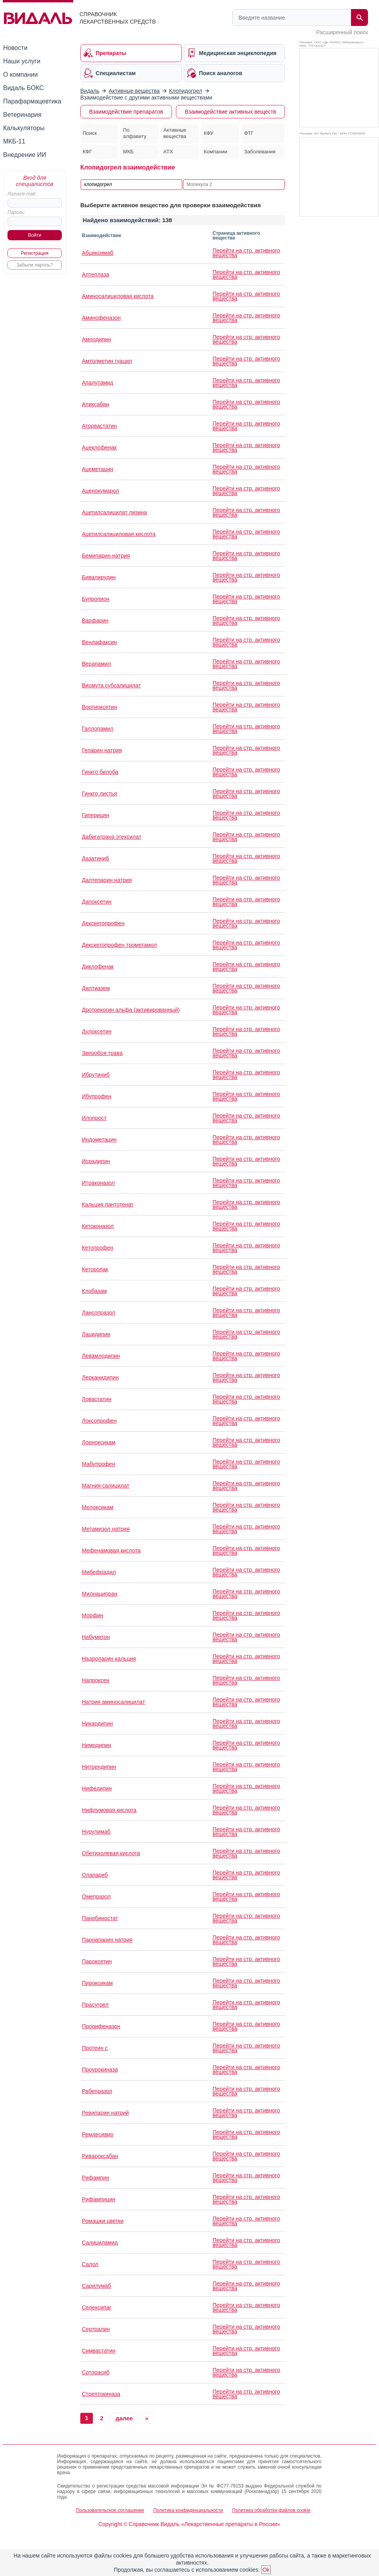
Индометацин (99, 1139)
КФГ (87, 152)
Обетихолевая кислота (111, 1853)
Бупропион (95, 599)
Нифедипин (97, 1788)
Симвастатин (98, 2351)
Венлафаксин (99, 642)
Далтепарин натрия (107, 880)
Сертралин (96, 2329)
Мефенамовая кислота (111, 1550)
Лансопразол (98, 1312)
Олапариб (95, 1875)
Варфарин (95, 620)
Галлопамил (97, 728)
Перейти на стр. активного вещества (246, 252)
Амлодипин (96, 339)
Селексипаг (96, 2307)
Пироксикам (97, 1983)
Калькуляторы (23, 128)
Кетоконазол (98, 1226)
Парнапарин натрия (107, 1940)
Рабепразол (97, 2091)
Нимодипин (96, 1745)
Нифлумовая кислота (109, 1810)
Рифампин (95, 2178)
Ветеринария (22, 114)
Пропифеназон (101, 2026)
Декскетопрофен (103, 923)
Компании (215, 152)
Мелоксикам (97, 1507)
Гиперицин (95, 815)
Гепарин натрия (102, 750)
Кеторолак (95, 1269)
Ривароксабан (100, 2156)
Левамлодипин (101, 1356)
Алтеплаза (95, 274)
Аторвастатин (99, 426)
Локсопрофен (99, 1421)
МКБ (128, 152)
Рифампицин (98, 2199)
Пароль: (16, 212)
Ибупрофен (96, 1096)
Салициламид (100, 2242)
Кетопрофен (97, 1248)
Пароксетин (97, 1961)
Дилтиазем (96, 988)
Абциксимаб (97, 253)
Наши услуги (22, 61)
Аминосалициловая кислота (117, 296)
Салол (90, 2264)
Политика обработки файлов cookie (271, 2510)
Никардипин (97, 1723)
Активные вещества (174, 133)
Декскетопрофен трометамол (119, 945)
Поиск (90, 133)
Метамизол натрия (105, 1529)
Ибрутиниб (96, 1075)
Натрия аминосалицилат (113, 1702)
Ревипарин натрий (105, 2113)
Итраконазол (98, 1183)
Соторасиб (95, 2372)
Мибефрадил (99, 1572)
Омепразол (96, 1896)
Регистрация (34, 253)
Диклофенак (98, 966)
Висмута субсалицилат (111, 685)
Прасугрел (95, 2005)
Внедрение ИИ (24, 154)
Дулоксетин (96, 1031)
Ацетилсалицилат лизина (114, 512)
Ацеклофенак (99, 447)
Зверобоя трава (102, 1053)
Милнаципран (99, 1594)
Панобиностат (100, 1918)
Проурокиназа (100, 2069)
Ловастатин (96, 1399)
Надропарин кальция (109, 1658)
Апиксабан (95, 404)
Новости (15, 47)
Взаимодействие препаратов (126, 112)
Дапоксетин (96, 902)
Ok (266, 2570)
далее (124, 2418)
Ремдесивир (97, 2134)
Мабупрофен (98, 1464)
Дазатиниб (95, 858)
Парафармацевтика (32, 101)
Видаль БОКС (23, 88)
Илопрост (94, 1118)
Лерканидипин (100, 1377)
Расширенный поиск (342, 32)
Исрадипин (96, 1161)
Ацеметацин (97, 469)
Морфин (92, 1615)
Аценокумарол (100, 491)
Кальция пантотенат (107, 1204)
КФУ (209, 133)
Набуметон (96, 1637)
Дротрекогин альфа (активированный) (131, 1010)
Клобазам (94, 1291)
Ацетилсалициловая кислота (118, 534)
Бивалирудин (99, 577)
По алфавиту (135, 133)
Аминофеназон (101, 318)
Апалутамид (97, 382)
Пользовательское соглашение (110, 2510)
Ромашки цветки (103, 2221)
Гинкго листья (99, 793)
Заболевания (259, 152)
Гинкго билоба (100, 772)
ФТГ (248, 133)
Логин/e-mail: (21, 194)
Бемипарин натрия (106, 555)
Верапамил (96, 664)
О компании (20, 74)
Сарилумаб (96, 2286)
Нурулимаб (96, 1831)
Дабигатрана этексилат (111, 837)
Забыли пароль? (35, 265)
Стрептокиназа (101, 2394)
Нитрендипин (99, 1767)
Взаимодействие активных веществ (230, 112)
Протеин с (95, 2048)
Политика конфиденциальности (188, 2510)
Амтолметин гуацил (107, 361)
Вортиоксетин (99, 707)
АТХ (168, 152)
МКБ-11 (14, 141)
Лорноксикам (98, 1442)
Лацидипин (96, 1334)
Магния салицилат (105, 1485)
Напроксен (95, 1680)
